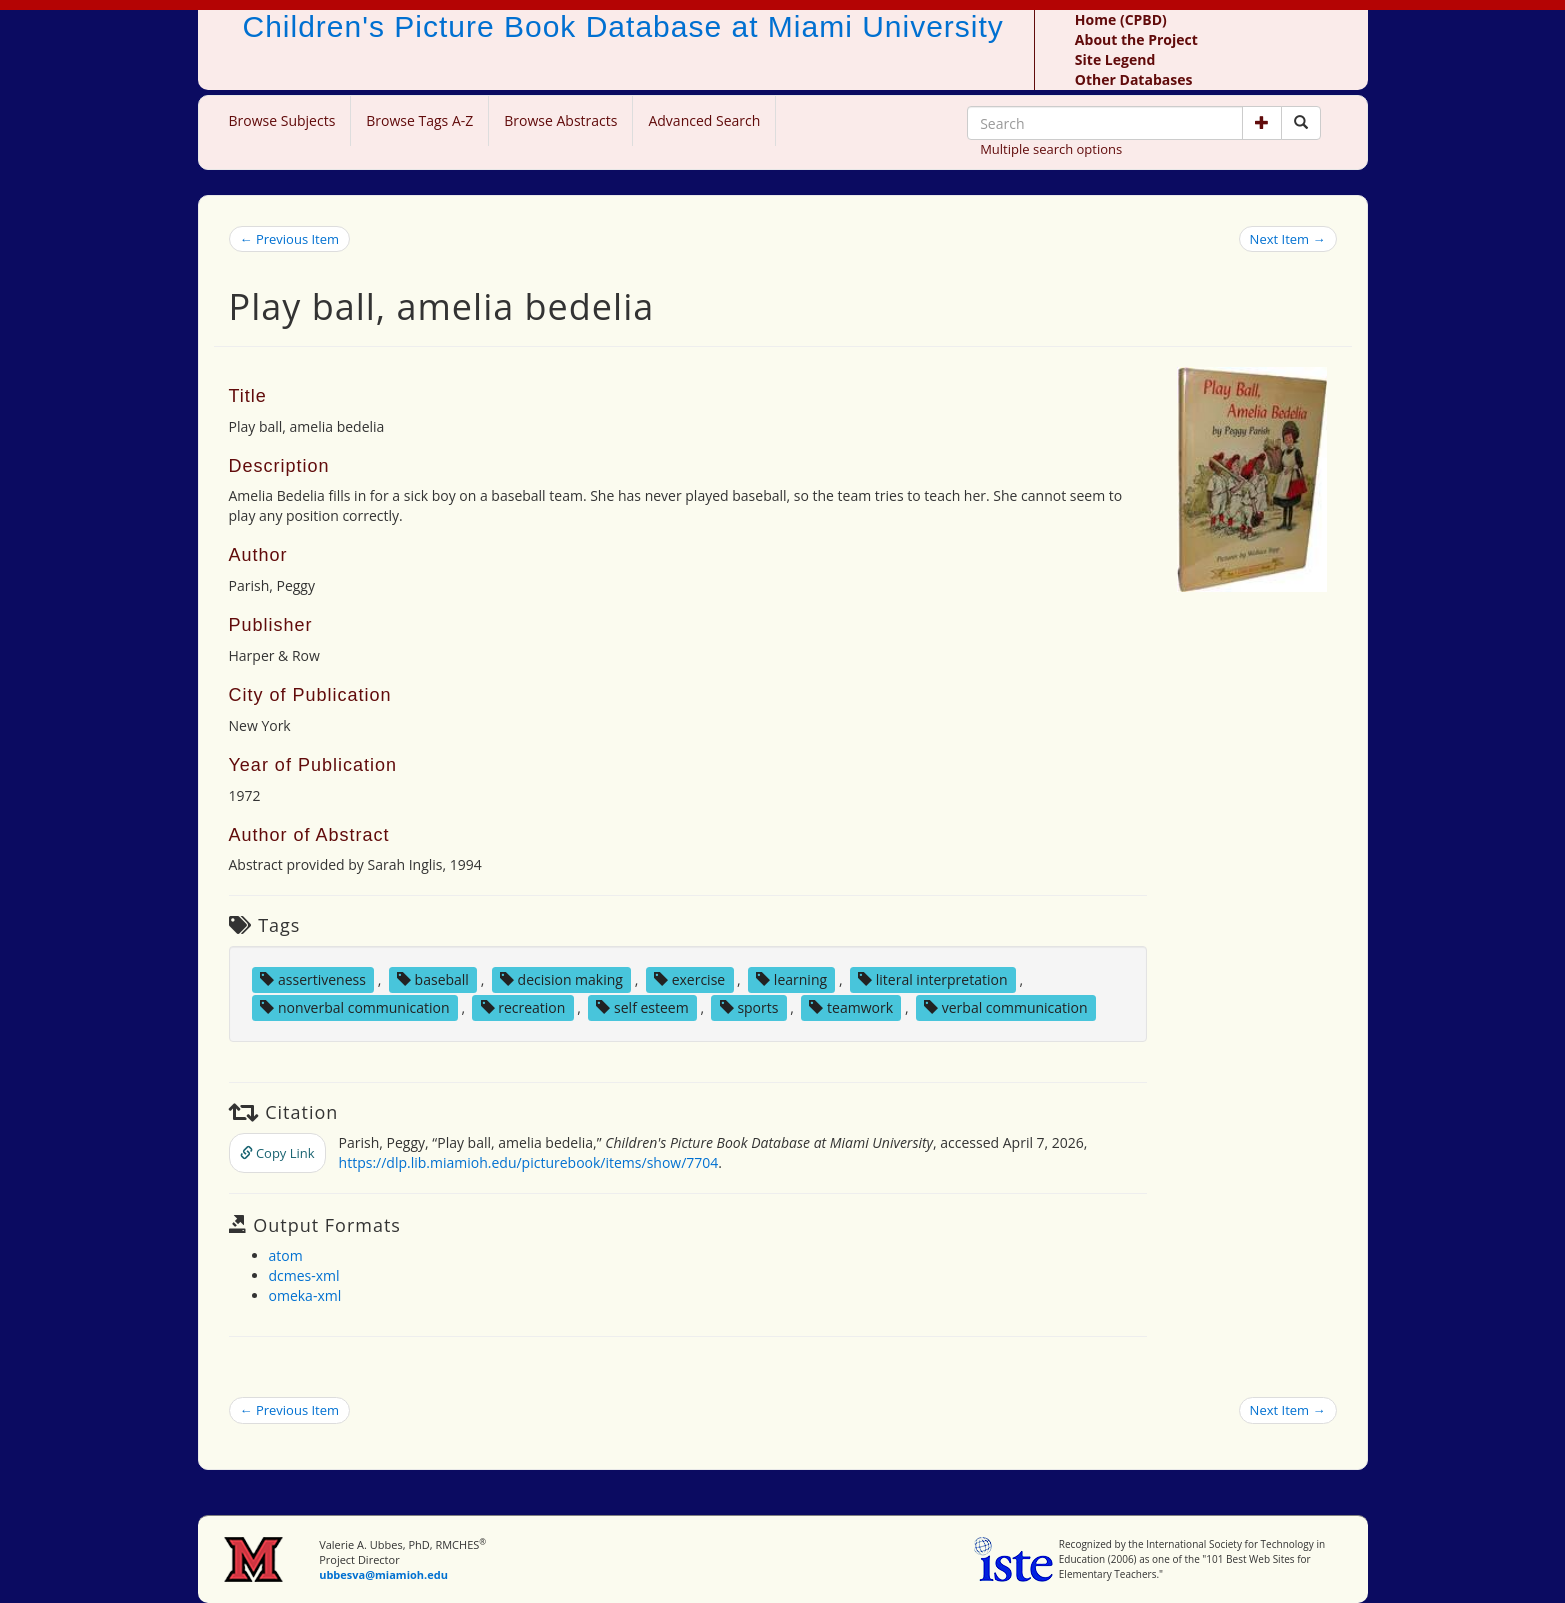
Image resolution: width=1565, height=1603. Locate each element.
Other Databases (1134, 79)
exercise (689, 979)
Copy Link (277, 1153)
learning (791, 979)
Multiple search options (1051, 149)
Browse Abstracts (560, 120)
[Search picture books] (1301, 123)
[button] (1262, 123)
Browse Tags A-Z (419, 120)
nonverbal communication (354, 1007)
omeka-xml (305, 1295)
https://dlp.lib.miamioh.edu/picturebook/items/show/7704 (529, 1162)
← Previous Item (290, 239)
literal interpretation (932, 979)
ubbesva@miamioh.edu (383, 1574)
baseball (433, 979)
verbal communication (1006, 1007)
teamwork (851, 1007)
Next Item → (1288, 239)
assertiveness (313, 979)
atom (286, 1255)
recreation (523, 1007)
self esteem (642, 1007)
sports (749, 1007)
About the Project (1136, 39)
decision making (561, 979)
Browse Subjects (282, 120)
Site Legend (1115, 59)
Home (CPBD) (1121, 19)
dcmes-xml (304, 1275)
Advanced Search (704, 120)
